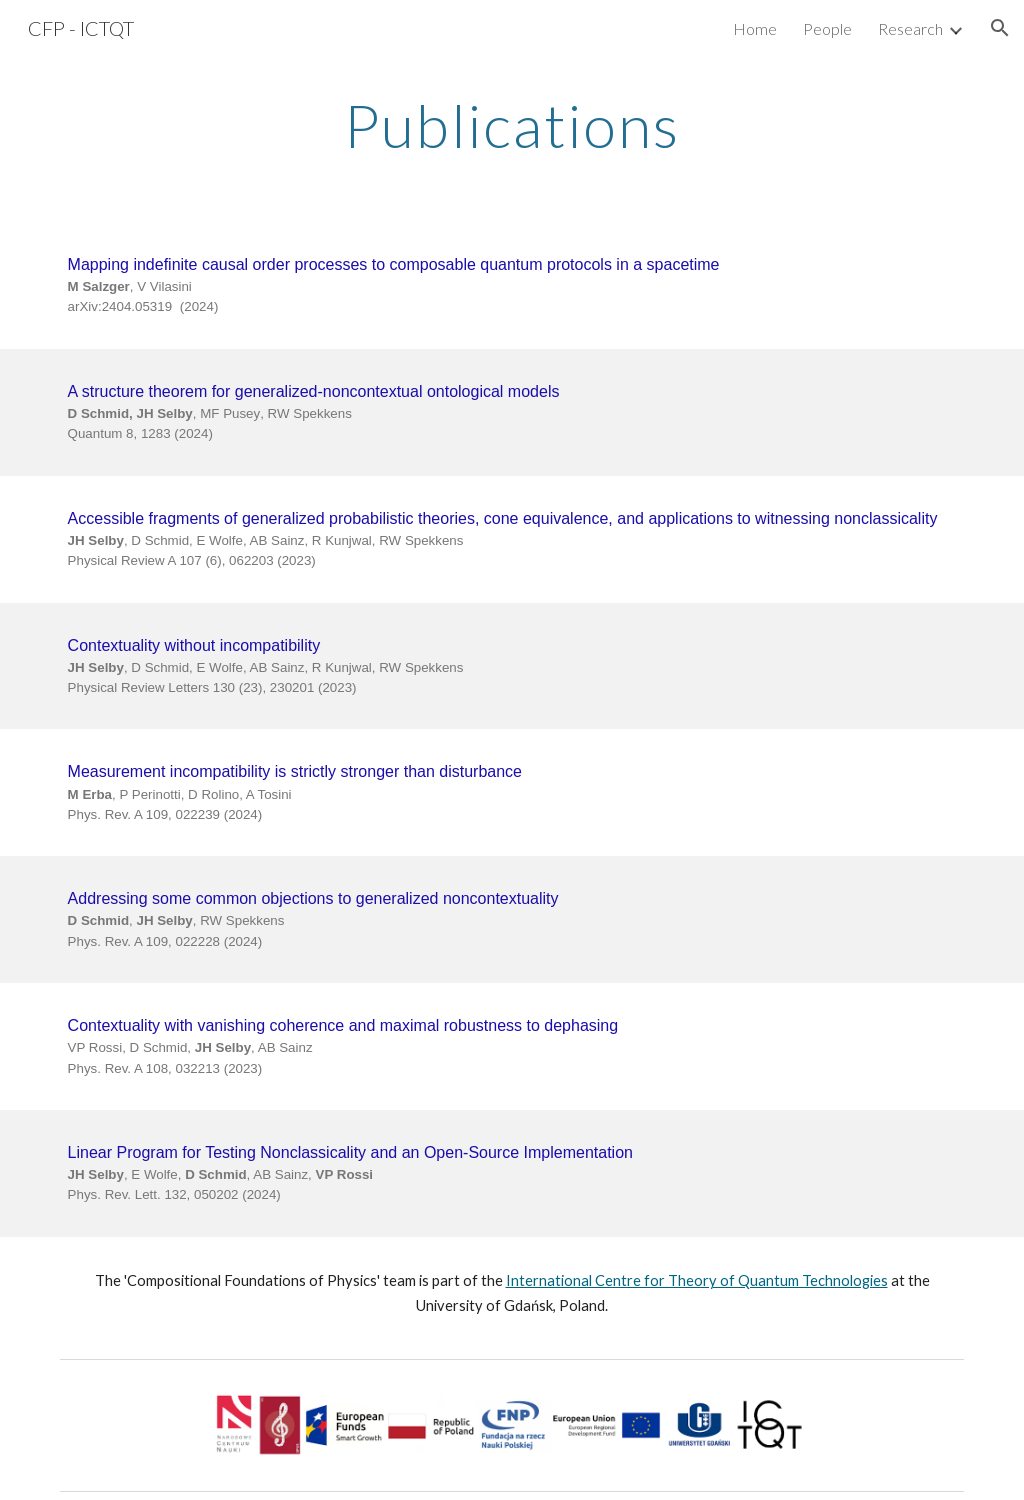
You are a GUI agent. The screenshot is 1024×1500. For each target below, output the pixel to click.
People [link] (827, 28)
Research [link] (910, 28)
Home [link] (755, 28)
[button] (1000, 28)
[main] (511, 125)
